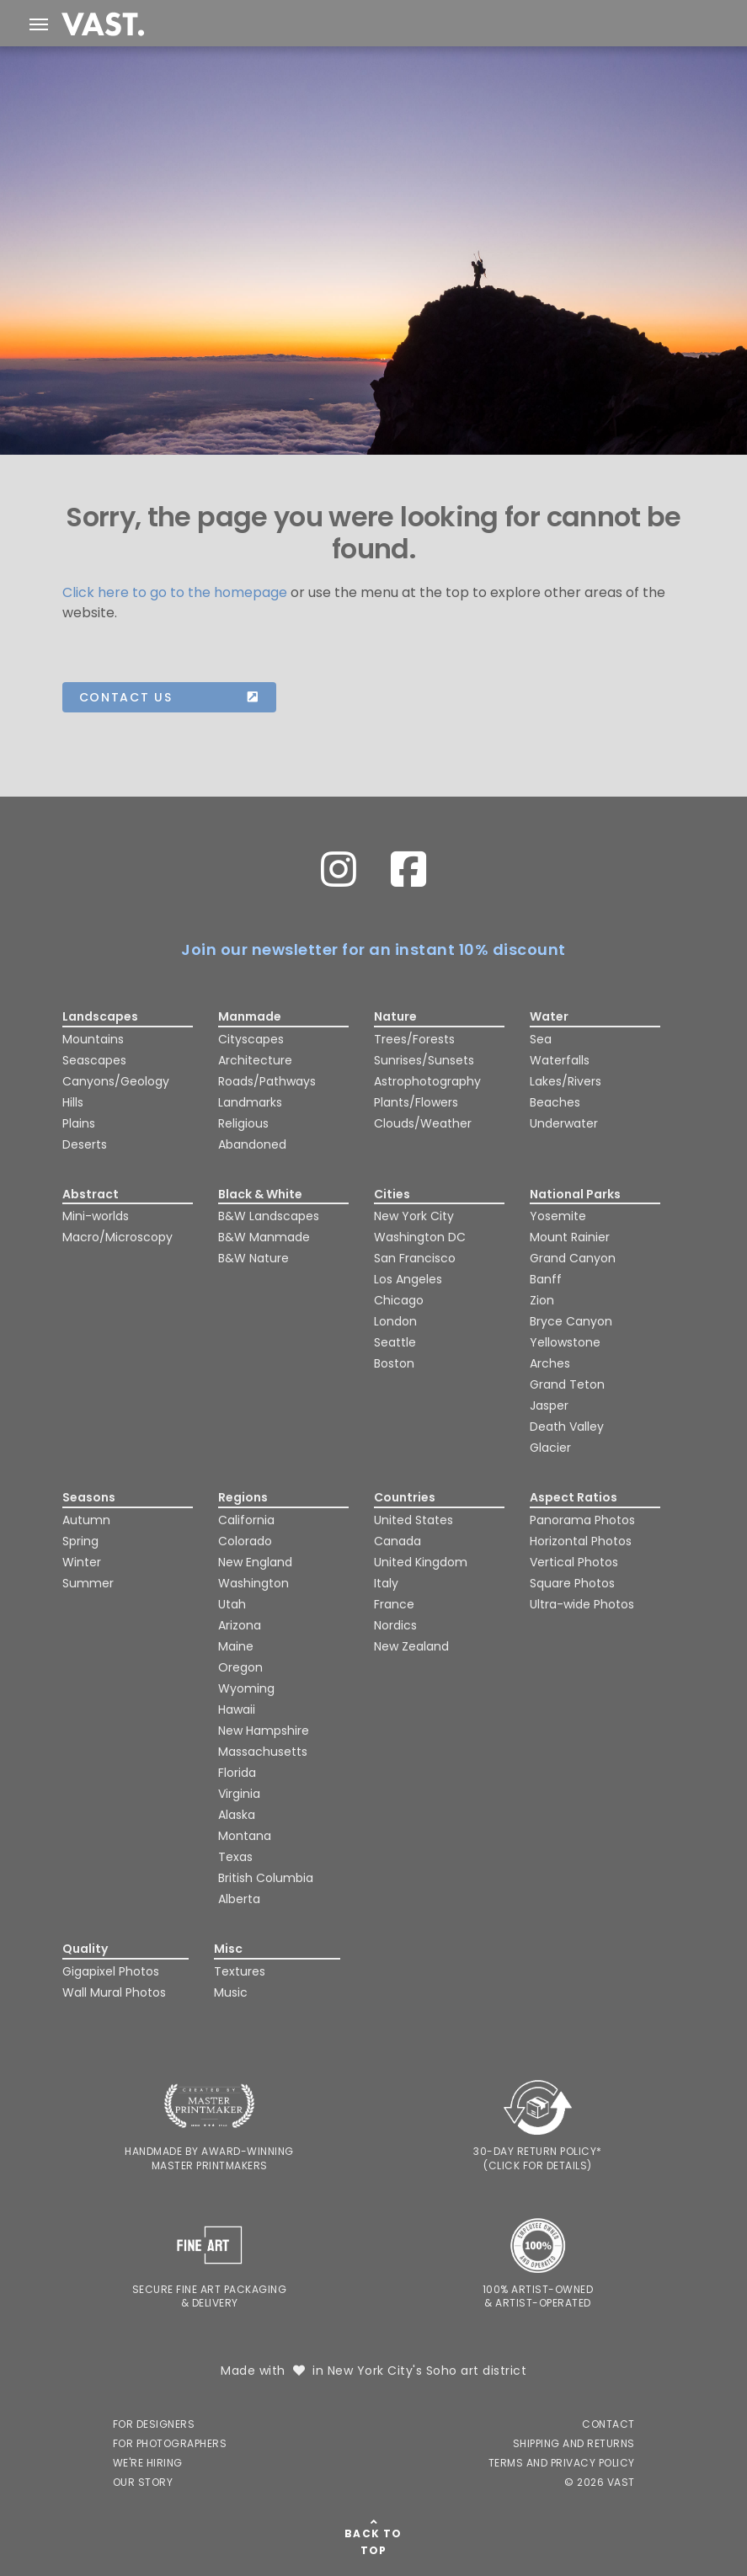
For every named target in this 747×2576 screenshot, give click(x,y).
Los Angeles (408, 1279)
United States (413, 1520)
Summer (88, 1583)
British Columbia (265, 1877)
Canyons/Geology (115, 1081)
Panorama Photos (582, 1520)
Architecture (255, 1060)
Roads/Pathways (267, 1081)
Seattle (395, 1342)
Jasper (549, 1405)
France (394, 1604)
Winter (81, 1562)
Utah (232, 1604)
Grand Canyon (573, 1258)
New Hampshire (263, 1730)
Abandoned (252, 1144)
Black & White (260, 1194)
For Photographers (170, 2443)
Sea (541, 1039)
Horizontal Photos (581, 1541)
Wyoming (246, 1688)
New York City (414, 1216)
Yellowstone (565, 1342)
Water (549, 1016)
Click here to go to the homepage (174, 592)
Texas (235, 1856)
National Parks (575, 1194)
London (395, 1321)
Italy (386, 1583)
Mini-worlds (95, 1216)
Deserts (84, 1144)
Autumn (86, 1520)
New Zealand (411, 1646)
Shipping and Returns (574, 2443)
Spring (80, 1541)
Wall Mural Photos (114, 1992)
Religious (243, 1123)
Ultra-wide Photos (582, 1604)
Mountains (93, 1039)
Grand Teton (567, 1384)
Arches (550, 1363)
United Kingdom (420, 1562)
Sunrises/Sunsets (424, 1060)
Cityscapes (251, 1039)
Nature (395, 1016)
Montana (244, 1835)
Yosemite (558, 1216)
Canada (397, 1541)
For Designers (154, 2424)
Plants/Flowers (416, 1102)
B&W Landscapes (268, 1216)
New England (255, 1562)
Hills (72, 1102)
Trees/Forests (414, 1039)
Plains (78, 1123)
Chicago (399, 1300)
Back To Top (373, 2541)
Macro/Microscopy (117, 1237)
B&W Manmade (264, 1237)
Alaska (236, 1814)
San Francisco (415, 1258)
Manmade (249, 1016)
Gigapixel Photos (110, 1971)
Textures (239, 1971)
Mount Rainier (570, 1237)
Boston (394, 1363)
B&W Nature (253, 1258)
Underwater (564, 1123)
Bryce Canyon (571, 1321)
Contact (608, 2424)
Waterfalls (560, 1060)
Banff (546, 1279)
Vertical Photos (574, 1562)
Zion (542, 1300)
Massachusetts (262, 1751)
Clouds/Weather (423, 1123)
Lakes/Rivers (565, 1081)
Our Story (143, 2482)
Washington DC (420, 1237)
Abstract (90, 1194)
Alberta (239, 1899)
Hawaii (236, 1709)
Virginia (239, 1793)
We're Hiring (148, 2463)
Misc (228, 1948)
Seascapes (94, 1060)
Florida (237, 1772)
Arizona (239, 1625)
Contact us (169, 697)
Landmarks (250, 1102)
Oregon (240, 1667)
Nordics (395, 1625)
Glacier (550, 1447)
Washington (253, 1583)
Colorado (245, 1541)
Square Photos (572, 1583)
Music (231, 1992)
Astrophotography (427, 1081)
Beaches (555, 1102)
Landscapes (100, 1016)
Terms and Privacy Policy (561, 2463)
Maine (235, 1646)
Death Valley (567, 1426)
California (246, 1520)
